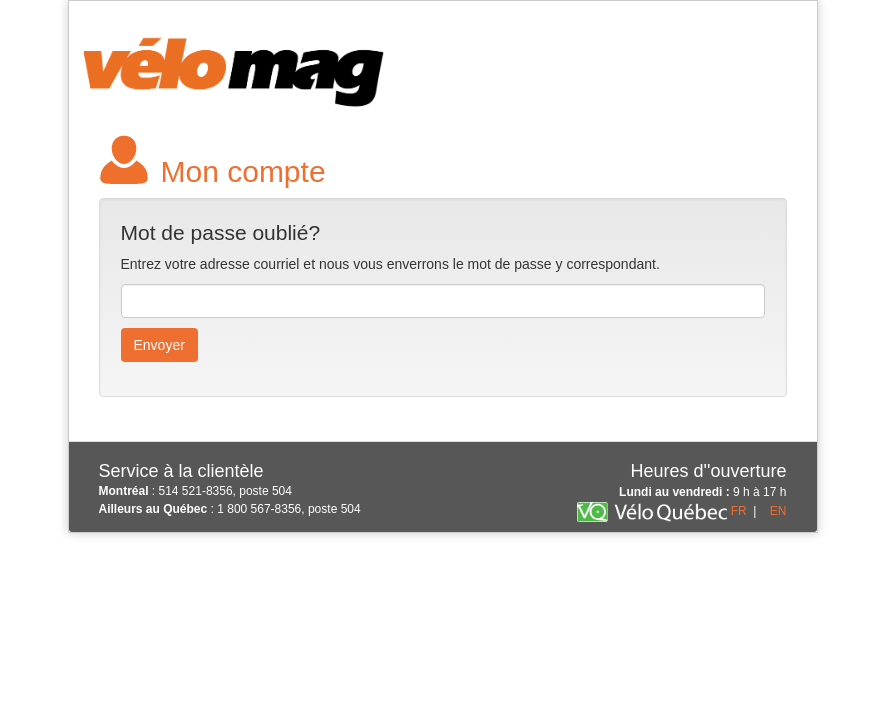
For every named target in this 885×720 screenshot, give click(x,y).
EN (778, 511)
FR (739, 511)
